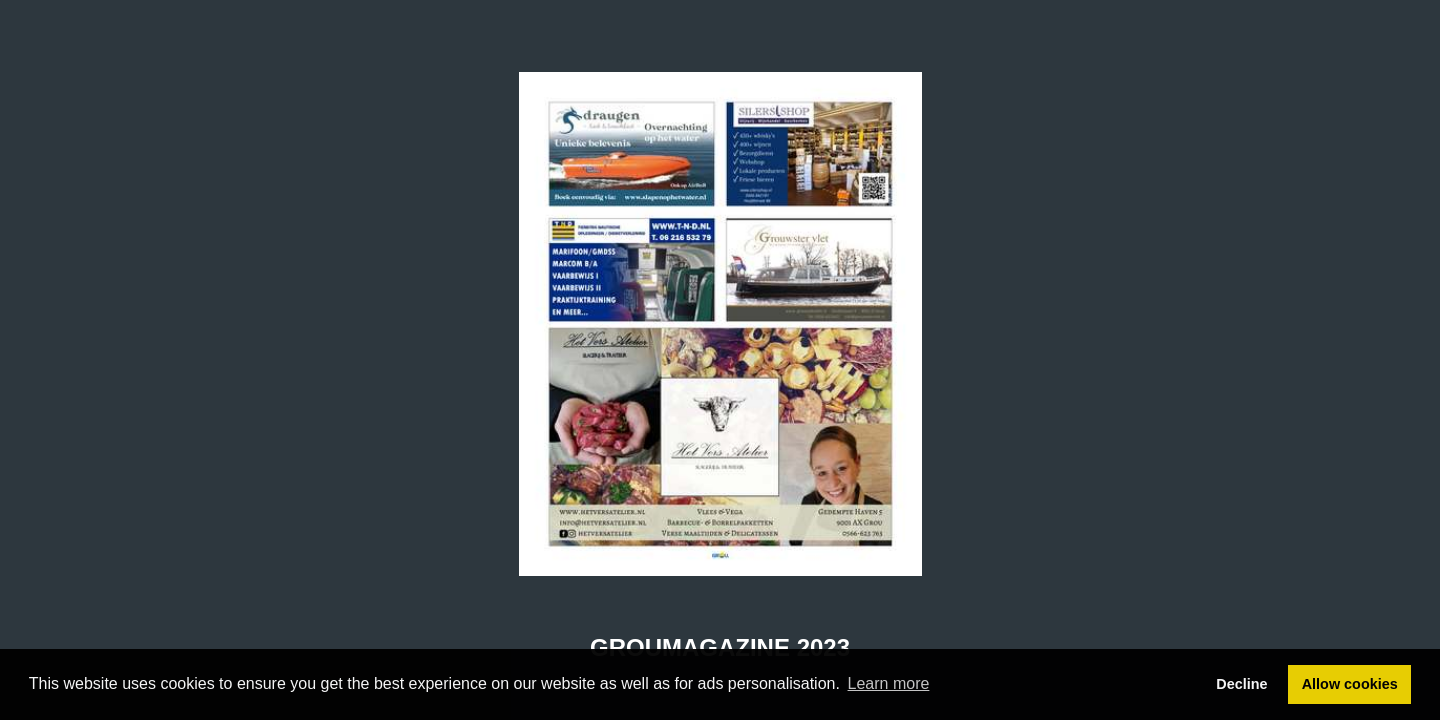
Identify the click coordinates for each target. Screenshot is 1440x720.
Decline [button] (1241, 684)
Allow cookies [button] (1350, 684)
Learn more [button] (889, 683)
